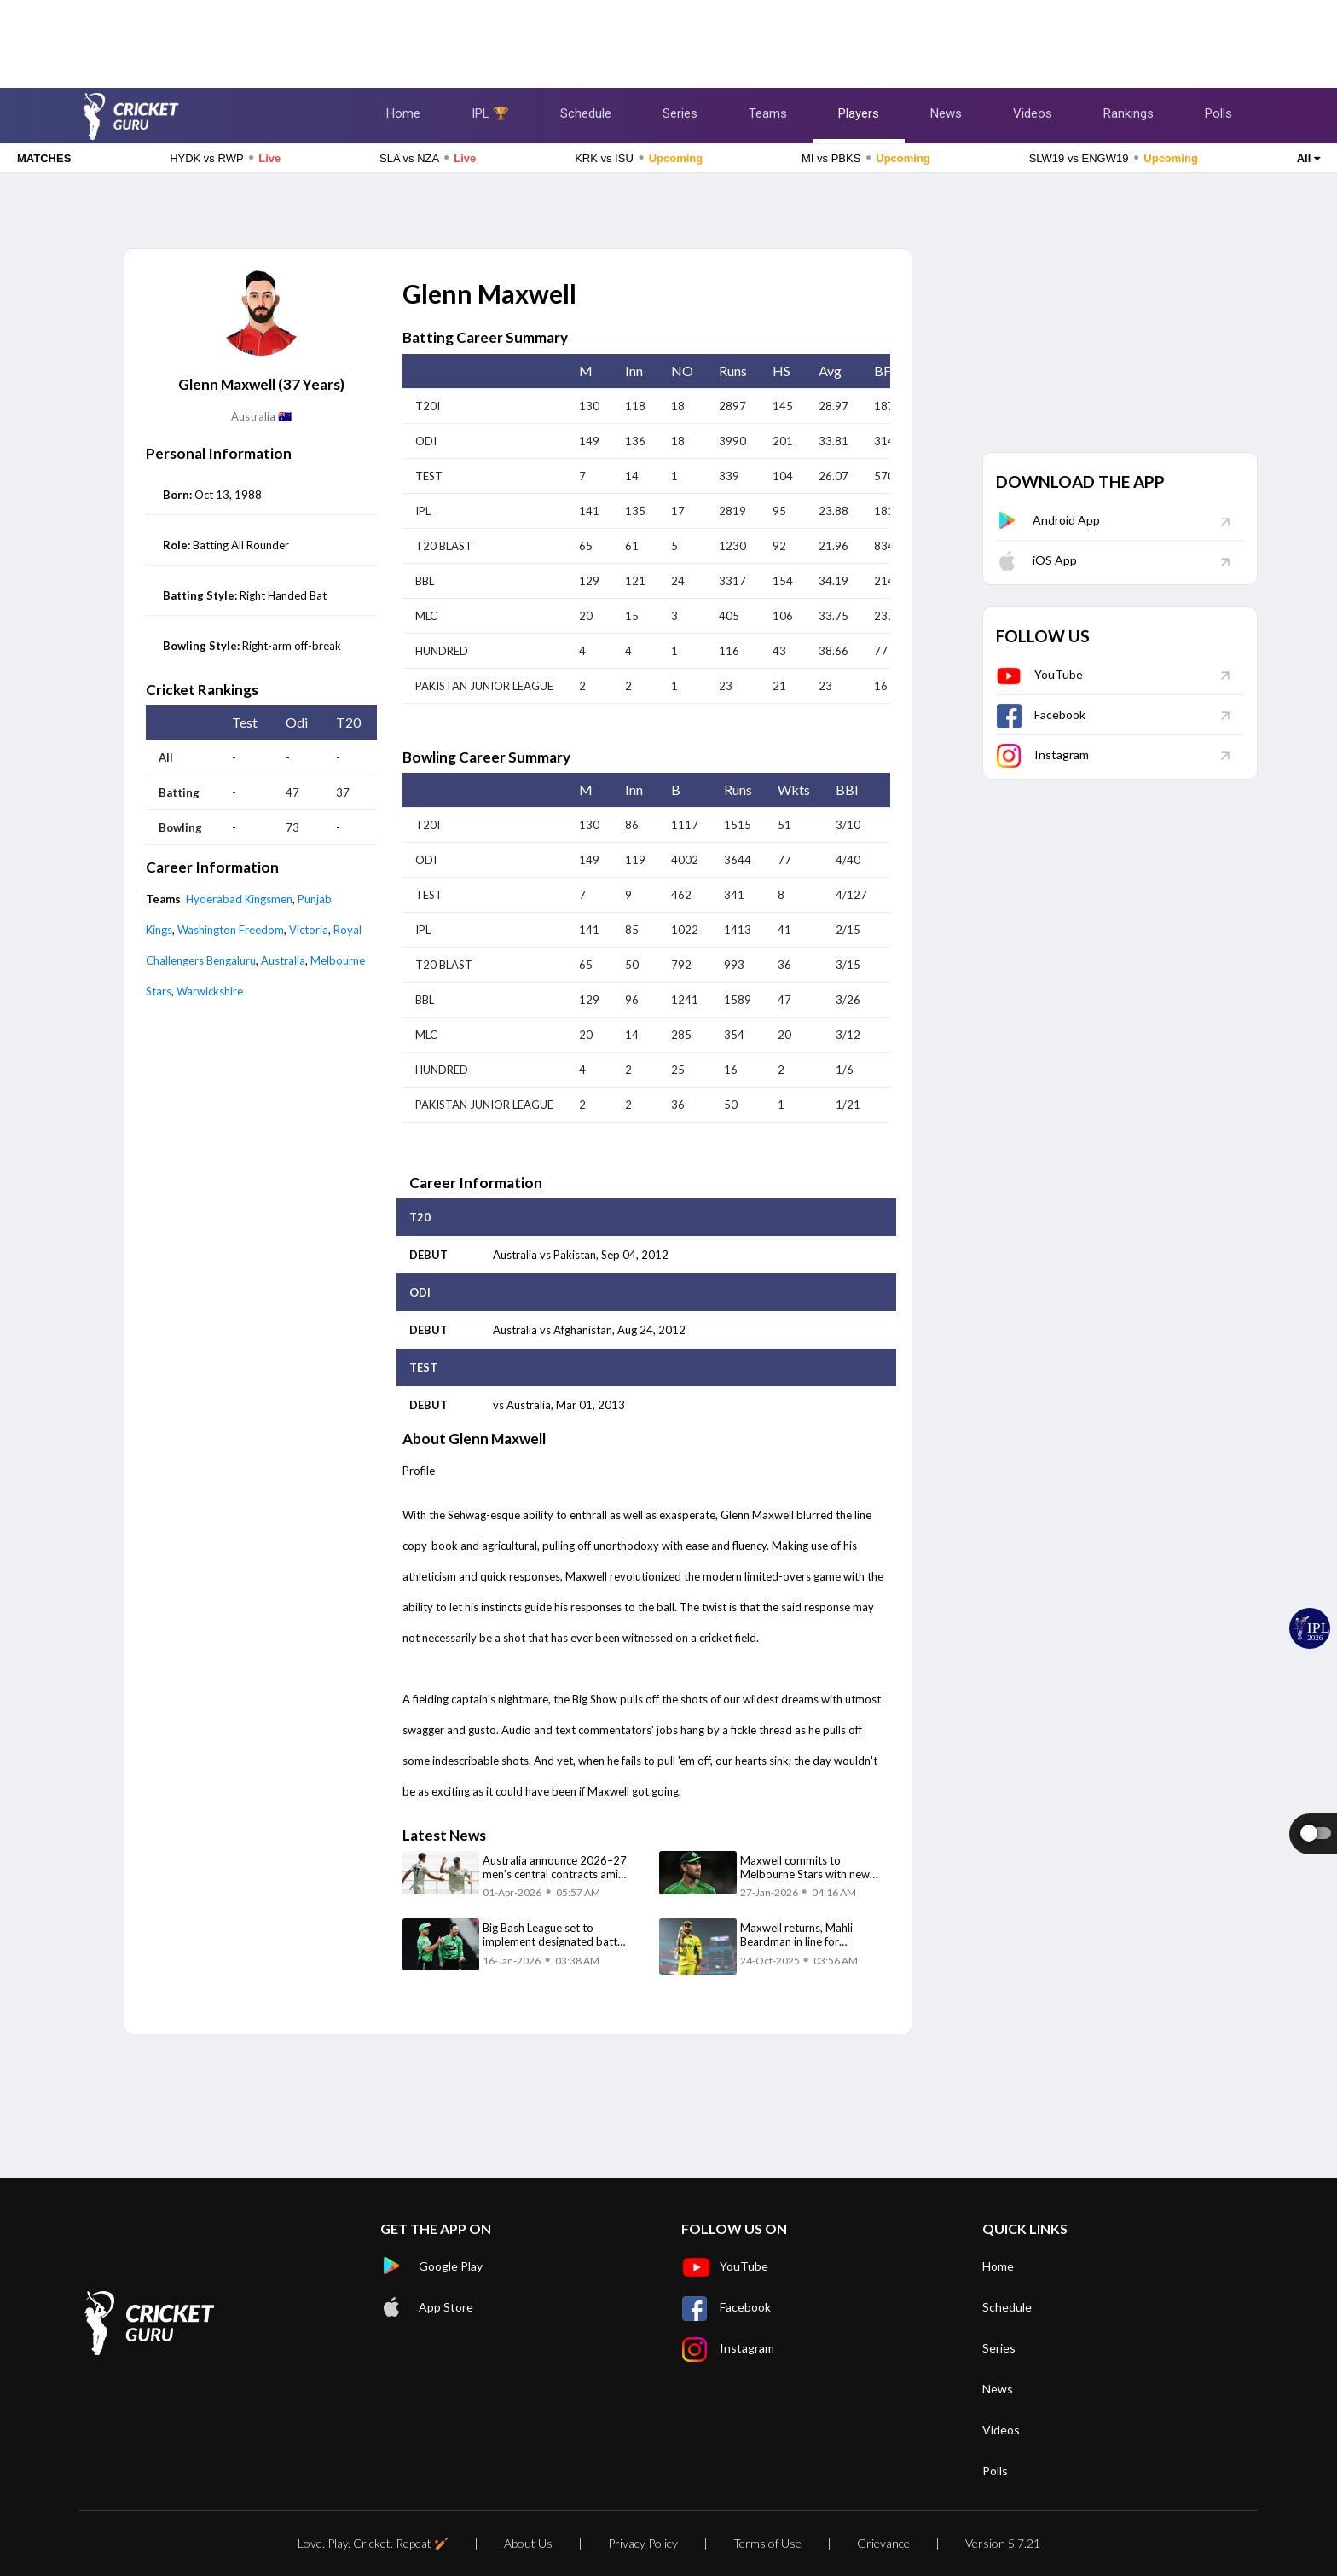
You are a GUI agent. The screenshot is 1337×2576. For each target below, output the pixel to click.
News (946, 113)
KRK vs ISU (639, 158)
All (1308, 158)
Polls (1218, 113)
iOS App (1036, 560)
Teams (768, 113)
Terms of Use (767, 2543)
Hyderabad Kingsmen (239, 899)
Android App (1048, 520)
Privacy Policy (643, 2543)
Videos (1032, 113)
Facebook (1040, 714)
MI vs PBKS (866, 158)
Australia (283, 960)
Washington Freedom (230, 930)
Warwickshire (210, 991)
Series (680, 113)
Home (403, 113)
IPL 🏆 (490, 113)
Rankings (1128, 113)
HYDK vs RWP (225, 158)
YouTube (1039, 674)
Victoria (308, 930)
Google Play (431, 2266)
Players (858, 113)
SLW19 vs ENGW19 (1113, 158)
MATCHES (44, 158)
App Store (426, 2307)
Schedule (585, 113)
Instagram (1042, 754)
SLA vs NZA (427, 158)
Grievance (883, 2543)
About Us (528, 2543)
